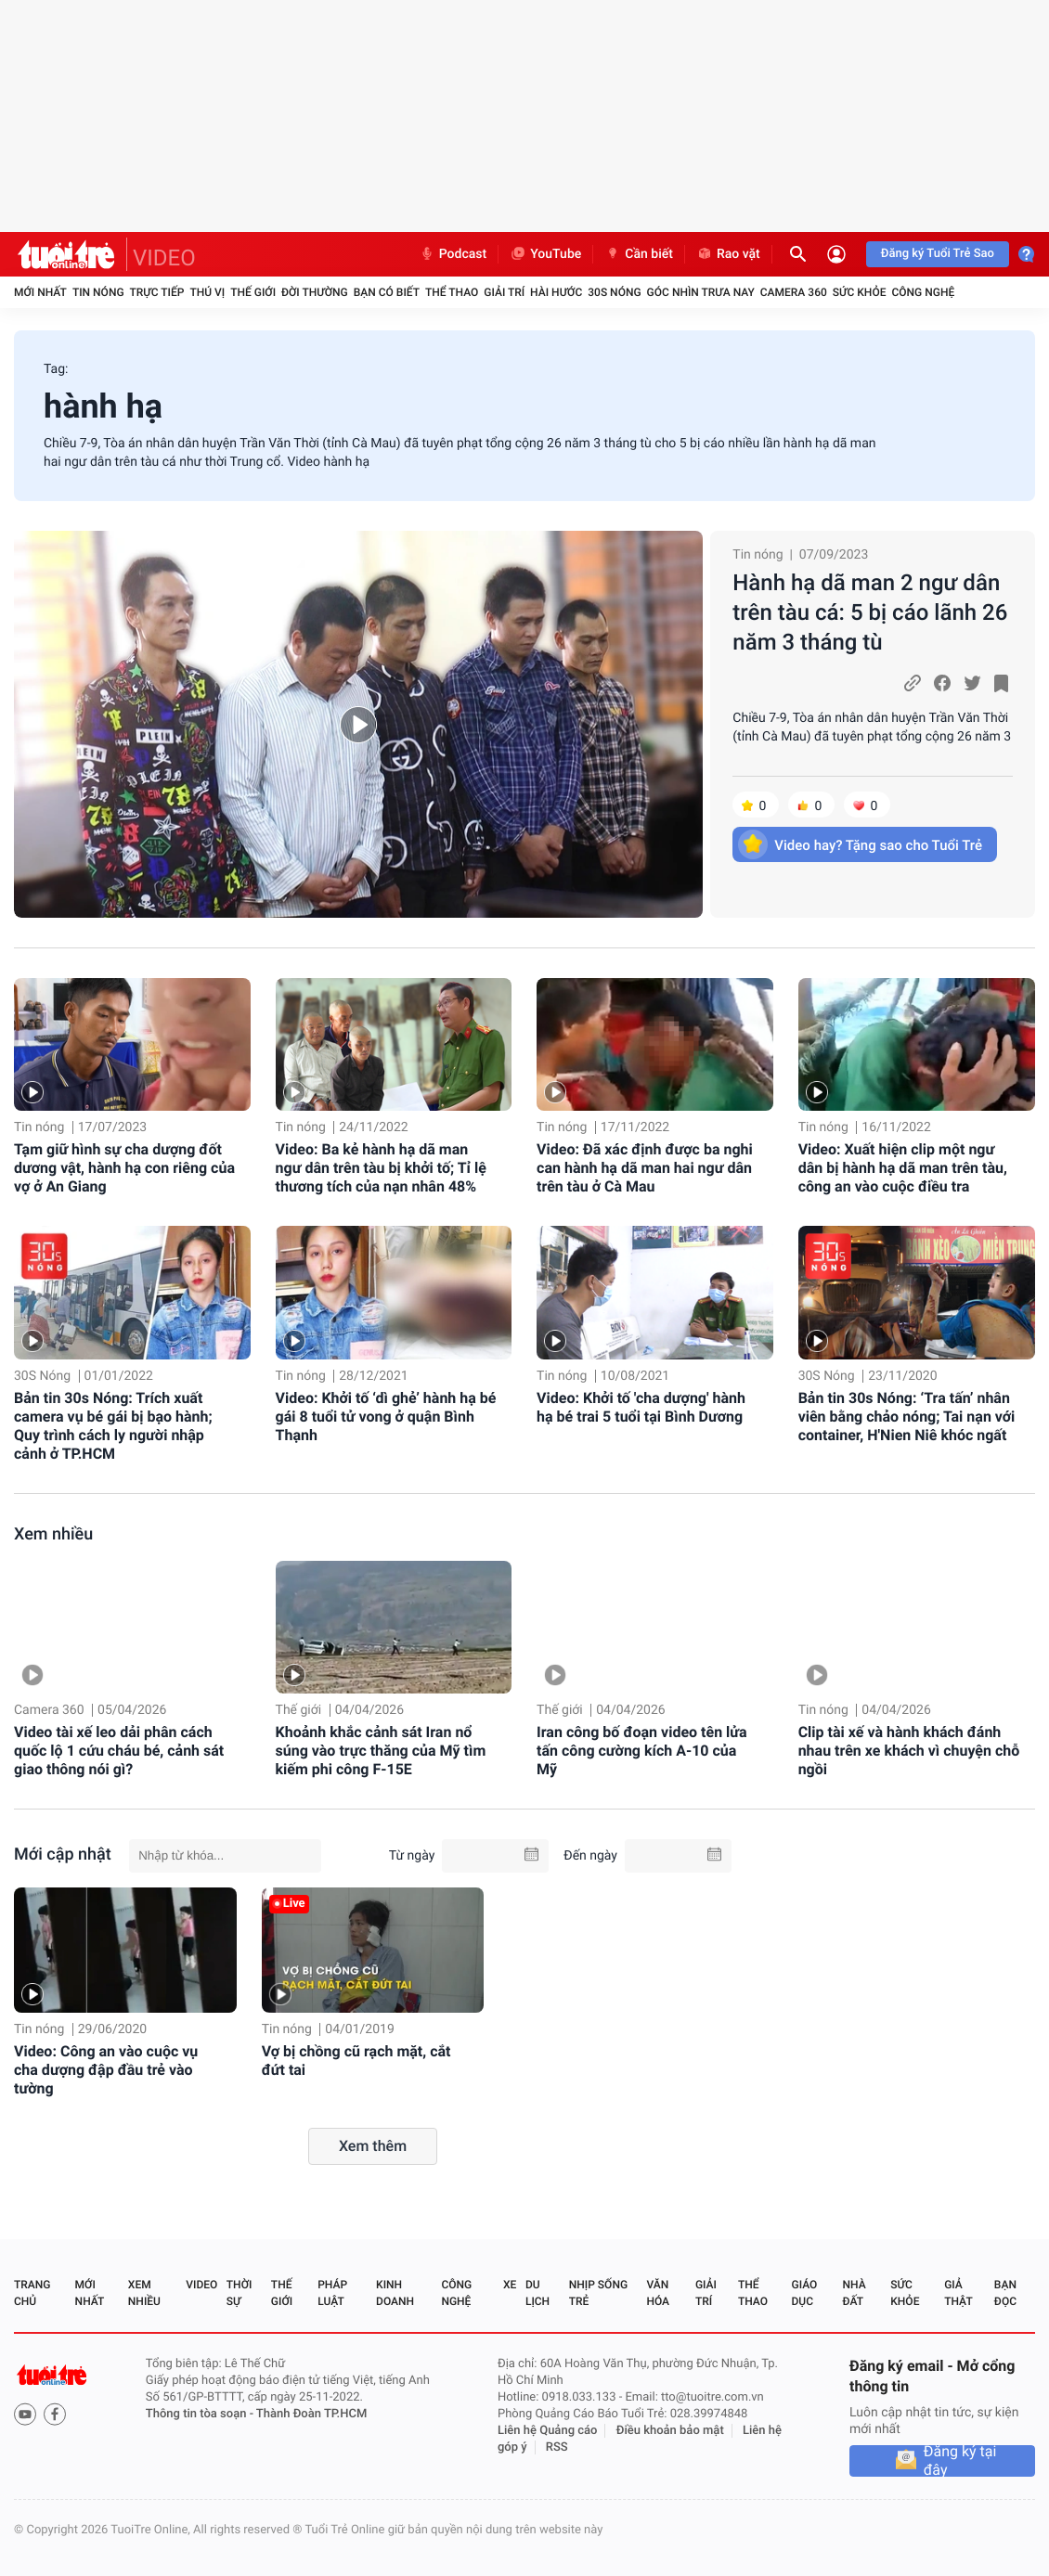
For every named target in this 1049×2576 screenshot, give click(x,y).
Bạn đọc (1005, 2293)
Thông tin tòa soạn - (201, 2414)
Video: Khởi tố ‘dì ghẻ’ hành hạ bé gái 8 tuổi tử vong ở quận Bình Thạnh (386, 1416)
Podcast (453, 254)
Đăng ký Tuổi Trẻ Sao (937, 254)
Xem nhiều (53, 1534)
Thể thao (451, 292)
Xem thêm (373, 2146)
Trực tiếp (157, 292)
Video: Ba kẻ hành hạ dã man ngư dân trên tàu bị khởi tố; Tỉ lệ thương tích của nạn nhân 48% (381, 1167)
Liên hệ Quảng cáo (548, 2431)
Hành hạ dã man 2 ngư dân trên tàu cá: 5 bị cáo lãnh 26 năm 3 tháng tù (869, 612)
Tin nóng (98, 292)
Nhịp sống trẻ (598, 2293)
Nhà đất (853, 2293)
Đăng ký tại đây (960, 2461)
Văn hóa (657, 2293)
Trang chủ (32, 2293)
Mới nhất (40, 292)
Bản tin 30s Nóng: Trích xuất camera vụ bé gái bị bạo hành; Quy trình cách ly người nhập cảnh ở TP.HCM (113, 1425)
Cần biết (638, 254)
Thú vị (207, 292)
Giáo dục (805, 2293)
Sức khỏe (860, 292)
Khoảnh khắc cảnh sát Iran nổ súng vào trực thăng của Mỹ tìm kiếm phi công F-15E (381, 1750)
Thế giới (253, 292)
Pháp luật (332, 2293)
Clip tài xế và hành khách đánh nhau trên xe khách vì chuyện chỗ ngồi (909, 1750)
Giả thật (958, 2293)
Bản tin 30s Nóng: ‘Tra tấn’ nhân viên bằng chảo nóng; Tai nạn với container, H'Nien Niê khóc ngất (907, 1416)
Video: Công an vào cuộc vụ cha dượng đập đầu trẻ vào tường (106, 2069)
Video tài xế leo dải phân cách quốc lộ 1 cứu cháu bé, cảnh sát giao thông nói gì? (119, 1750)
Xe (509, 2284)
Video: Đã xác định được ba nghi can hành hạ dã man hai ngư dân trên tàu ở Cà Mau (645, 1167)
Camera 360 (793, 292)
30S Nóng (614, 292)
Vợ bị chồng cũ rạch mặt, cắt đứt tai (356, 2060)
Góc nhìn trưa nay (701, 292)
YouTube (545, 254)
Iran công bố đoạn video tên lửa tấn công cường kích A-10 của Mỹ (642, 1750)
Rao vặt (728, 254)
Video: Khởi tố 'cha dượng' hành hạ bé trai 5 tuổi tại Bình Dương (641, 1407)
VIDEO (164, 258)
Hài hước (556, 292)
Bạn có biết (387, 292)
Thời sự (240, 2293)
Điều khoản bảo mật (670, 2431)
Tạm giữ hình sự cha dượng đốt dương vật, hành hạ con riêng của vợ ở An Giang (124, 1167)
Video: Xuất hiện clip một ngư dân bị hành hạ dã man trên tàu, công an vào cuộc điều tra (902, 1167)
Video (201, 2284)
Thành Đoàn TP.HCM (311, 2414)
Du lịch (537, 2293)
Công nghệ (922, 292)
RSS (557, 2447)
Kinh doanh (395, 2293)
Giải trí (504, 292)
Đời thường (314, 292)
